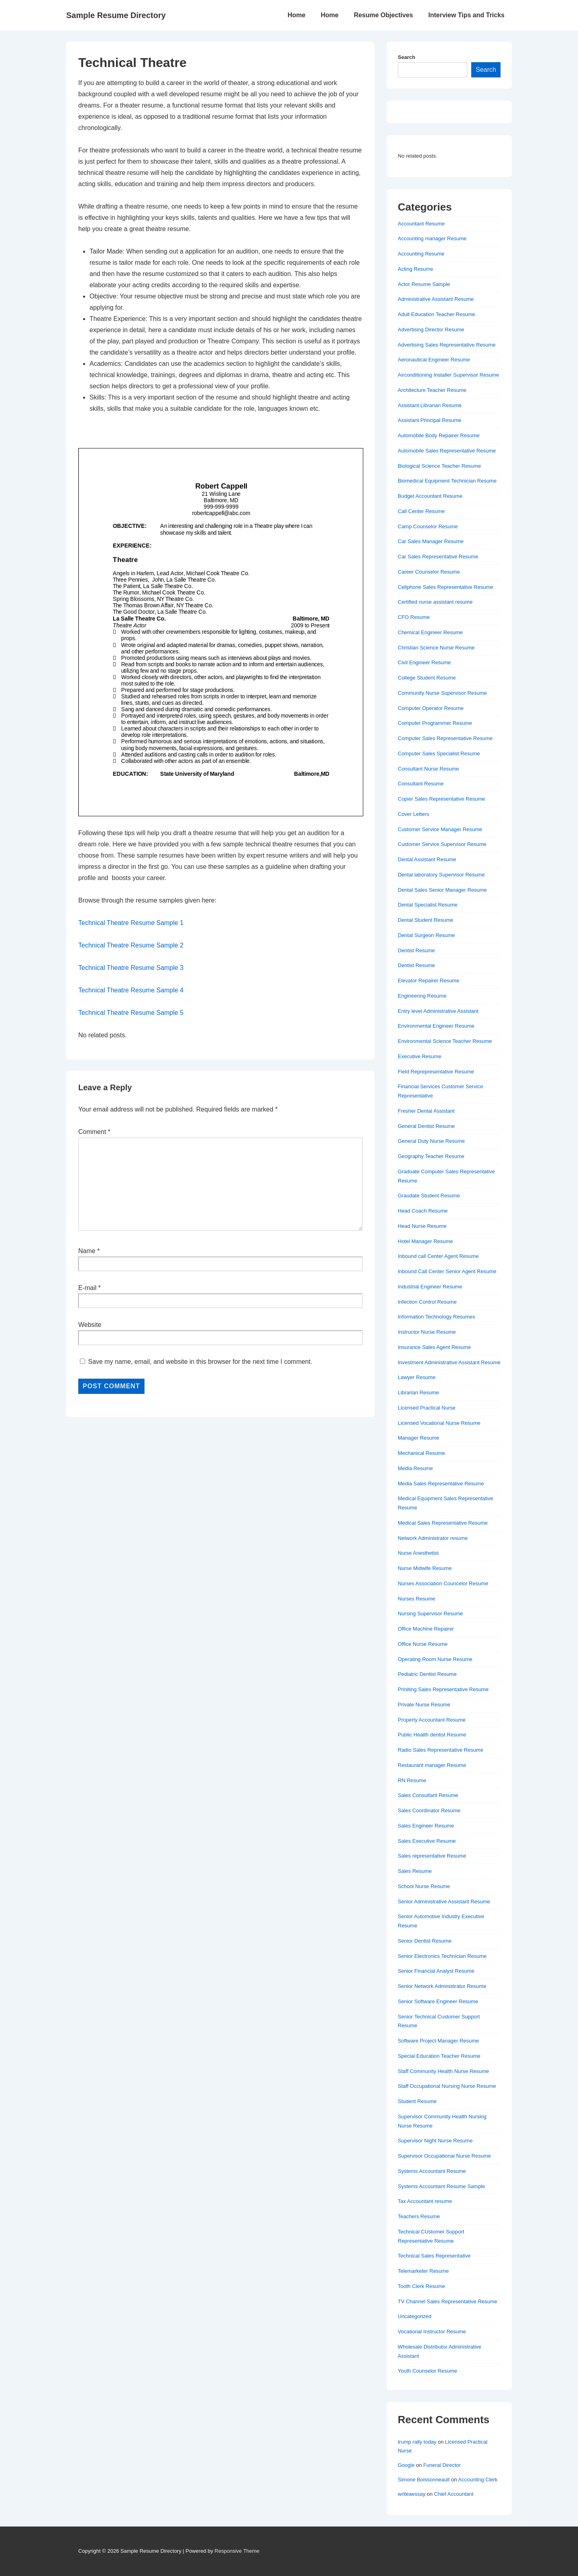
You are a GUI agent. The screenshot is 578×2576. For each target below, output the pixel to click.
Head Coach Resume (423, 1211)
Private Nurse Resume (424, 1705)
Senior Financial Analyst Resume (436, 1971)
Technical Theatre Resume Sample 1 (130, 922)
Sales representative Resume (432, 1856)
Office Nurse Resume (423, 1644)
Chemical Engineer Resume (430, 632)
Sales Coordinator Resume (429, 1810)
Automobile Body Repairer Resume (439, 435)
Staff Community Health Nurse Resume (443, 2071)
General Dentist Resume (426, 1126)
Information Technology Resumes (436, 1317)
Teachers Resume (419, 2216)
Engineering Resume (422, 996)
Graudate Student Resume (429, 1196)
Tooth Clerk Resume (421, 2286)
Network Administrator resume (433, 1538)
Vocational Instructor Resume (432, 2332)
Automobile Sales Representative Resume (447, 451)
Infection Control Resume (427, 1302)
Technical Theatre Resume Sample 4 (130, 990)
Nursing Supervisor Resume (430, 1614)
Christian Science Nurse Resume (436, 648)
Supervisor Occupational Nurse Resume (444, 2156)
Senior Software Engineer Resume (438, 2001)
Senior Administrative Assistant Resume (444, 1902)
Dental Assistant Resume (427, 859)
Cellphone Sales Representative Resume (445, 587)
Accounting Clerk (477, 2480)
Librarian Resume (418, 1392)
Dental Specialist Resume (428, 905)
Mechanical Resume (421, 1453)
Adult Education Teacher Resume (436, 314)
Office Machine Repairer (426, 1629)
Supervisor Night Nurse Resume (435, 2141)
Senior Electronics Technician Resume (442, 1956)
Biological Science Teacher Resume (439, 466)
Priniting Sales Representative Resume (443, 1689)
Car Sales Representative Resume (438, 557)
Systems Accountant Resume (432, 2171)
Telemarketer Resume (423, 2271)
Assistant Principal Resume (429, 420)
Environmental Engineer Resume (436, 1026)
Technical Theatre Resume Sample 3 (130, 967)
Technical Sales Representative (434, 2256)
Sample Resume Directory (116, 15)
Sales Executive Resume (427, 1841)
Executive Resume (419, 1056)
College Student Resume (427, 678)
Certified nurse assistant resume (435, 602)
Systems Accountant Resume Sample (441, 2186)
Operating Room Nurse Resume (435, 1659)
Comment (94, 1131)
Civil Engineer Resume (424, 662)
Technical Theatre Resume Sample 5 (130, 1012)
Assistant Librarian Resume (430, 405)
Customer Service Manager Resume (440, 829)
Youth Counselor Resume (427, 2371)
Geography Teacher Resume (431, 1156)
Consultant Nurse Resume (428, 769)
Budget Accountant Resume (430, 496)
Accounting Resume (421, 254)
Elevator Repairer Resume (428, 981)
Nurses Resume (416, 1599)
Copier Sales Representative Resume (441, 799)
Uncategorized (414, 2316)
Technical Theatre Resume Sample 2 (130, 945)
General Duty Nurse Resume (431, 1141)
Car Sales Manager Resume (431, 541)
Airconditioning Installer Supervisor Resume (448, 375)
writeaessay (411, 2494)
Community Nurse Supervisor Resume (442, 693)
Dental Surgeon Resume (426, 935)
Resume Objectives (383, 15)
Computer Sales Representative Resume (445, 738)
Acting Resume (415, 269)
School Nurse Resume (424, 1886)
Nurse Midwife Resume (425, 1568)
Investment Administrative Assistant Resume (449, 1362)
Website (90, 1324)
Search (406, 57)
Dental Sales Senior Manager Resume (442, 890)
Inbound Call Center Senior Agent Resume (447, 1271)
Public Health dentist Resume (432, 1735)
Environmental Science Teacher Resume (445, 1041)
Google (406, 2465)
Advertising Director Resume (431, 330)
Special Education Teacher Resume (439, 2056)
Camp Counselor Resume (428, 526)
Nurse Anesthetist (418, 1553)
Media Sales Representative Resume (441, 1484)
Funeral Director (442, 2465)
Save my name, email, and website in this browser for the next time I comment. (200, 1361)
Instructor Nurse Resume (427, 1332)
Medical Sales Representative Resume (443, 1523)
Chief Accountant (453, 2494)
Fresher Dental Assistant (426, 1111)
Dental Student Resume (425, 920)
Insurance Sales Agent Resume (434, 1347)
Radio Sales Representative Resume (440, 1750)
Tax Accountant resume (425, 2201)
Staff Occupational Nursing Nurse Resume (447, 2086)
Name (87, 1250)
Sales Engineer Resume (426, 1826)
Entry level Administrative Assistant (438, 1011)
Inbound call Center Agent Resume (438, 1256)
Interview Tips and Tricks (466, 15)
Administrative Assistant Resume (436, 299)
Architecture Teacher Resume (432, 390)
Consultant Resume (421, 784)
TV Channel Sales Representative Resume (447, 2301)
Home (296, 15)
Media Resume (415, 1468)
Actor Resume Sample (424, 284)
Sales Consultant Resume (428, 1795)
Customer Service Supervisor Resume (442, 844)
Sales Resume (415, 1871)
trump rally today (417, 2442)
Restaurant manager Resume (432, 1765)
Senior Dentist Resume (425, 1941)
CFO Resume (413, 617)
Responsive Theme (237, 2551)
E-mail (87, 1287)
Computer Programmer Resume (435, 723)
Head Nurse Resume (422, 1226)
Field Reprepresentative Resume (436, 1072)
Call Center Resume (421, 511)
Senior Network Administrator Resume (442, 1986)
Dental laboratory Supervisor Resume (441, 875)
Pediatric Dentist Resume (427, 1674)
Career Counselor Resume (429, 572)
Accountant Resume (421, 224)
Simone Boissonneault (424, 2480)
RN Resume (412, 1780)
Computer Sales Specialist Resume (439, 753)
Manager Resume (418, 1438)
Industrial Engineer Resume (430, 1287)
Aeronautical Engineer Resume (434, 360)
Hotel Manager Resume (425, 1241)
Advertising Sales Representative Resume (447, 345)
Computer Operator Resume (431, 708)
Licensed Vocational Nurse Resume (439, 1423)
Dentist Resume (416, 950)
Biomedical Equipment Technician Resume (447, 481)
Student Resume (417, 2101)
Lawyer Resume (417, 1377)
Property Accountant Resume (432, 1720)
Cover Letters (413, 814)
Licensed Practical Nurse (427, 1408)
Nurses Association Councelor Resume (443, 1583)
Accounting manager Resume (432, 238)
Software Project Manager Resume (438, 2041)
